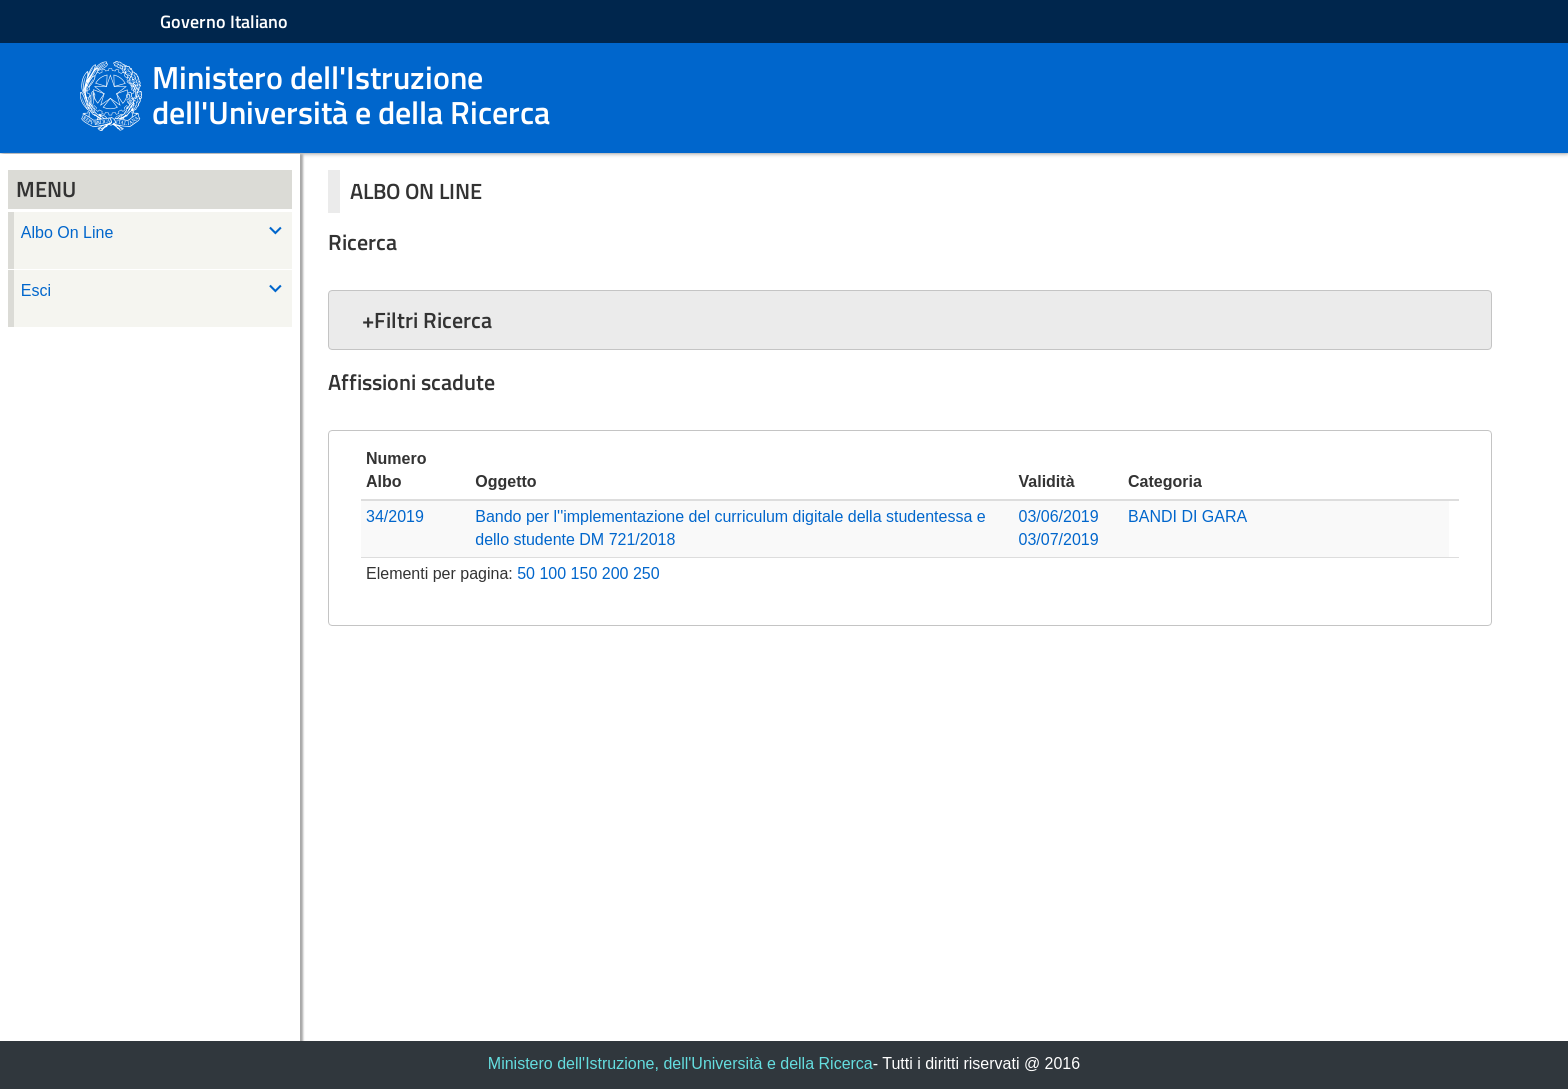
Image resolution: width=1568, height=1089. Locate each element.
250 (646, 573)
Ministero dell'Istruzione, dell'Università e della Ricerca (680, 1063)
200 (615, 573)
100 (552, 573)
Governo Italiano (224, 21)
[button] (910, 320)
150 (584, 573)
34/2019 (395, 516)
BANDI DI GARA (1187, 516)
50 (526, 573)
